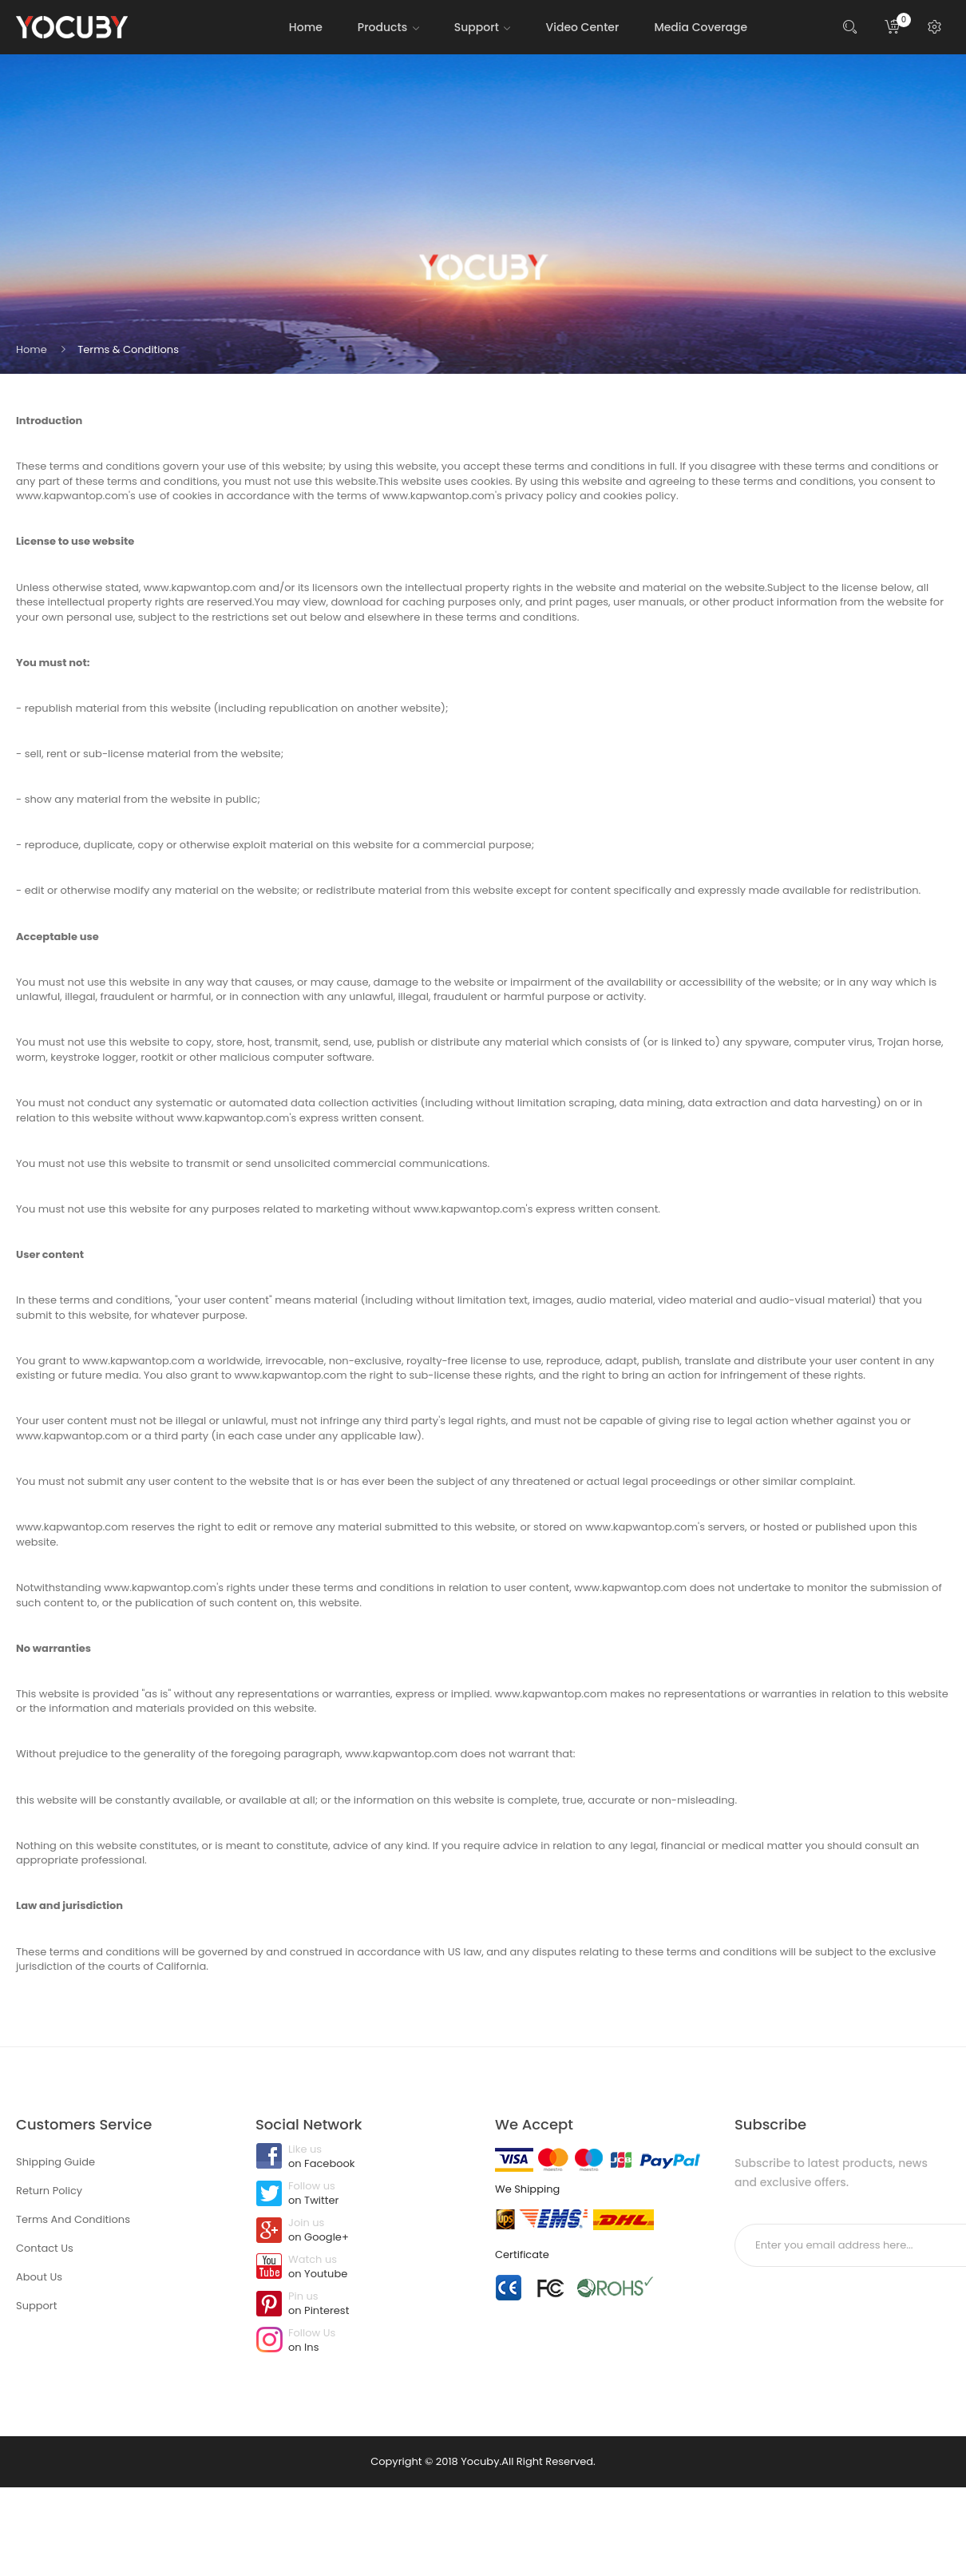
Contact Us (44, 2248)
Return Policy (49, 2190)
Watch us (363, 2267)
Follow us (363, 2194)
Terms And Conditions (73, 2219)
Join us (363, 2231)
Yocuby (480, 2461)
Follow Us (363, 2341)
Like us (363, 2157)
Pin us (363, 2304)
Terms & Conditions (128, 349)
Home (31, 349)
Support (36, 2305)
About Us (39, 2276)
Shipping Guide (55, 2161)
